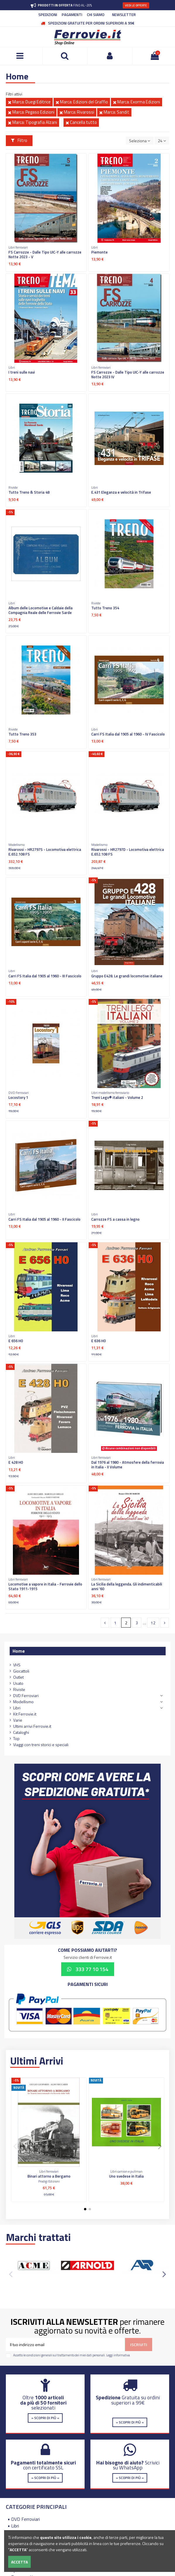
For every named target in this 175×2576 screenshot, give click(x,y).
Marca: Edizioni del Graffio (82, 101)
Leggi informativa (118, 2355)
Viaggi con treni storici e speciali (40, 1744)
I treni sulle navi (21, 372)
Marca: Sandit (114, 112)
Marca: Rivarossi (76, 112)
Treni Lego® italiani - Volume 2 (117, 1097)
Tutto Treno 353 (22, 734)
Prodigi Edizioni (49, 2181)
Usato (18, 1683)
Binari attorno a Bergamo (49, 2176)
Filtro (19, 140)
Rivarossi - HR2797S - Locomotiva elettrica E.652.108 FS (44, 851)
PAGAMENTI (72, 15)
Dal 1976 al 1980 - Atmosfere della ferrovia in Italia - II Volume (127, 1464)
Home (19, 1650)
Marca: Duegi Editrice (29, 101)
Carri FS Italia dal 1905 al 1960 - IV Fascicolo (128, 734)
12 (153, 1623)
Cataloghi (21, 1732)
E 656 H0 (15, 1341)
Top (16, 1738)
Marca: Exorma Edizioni (136, 101)
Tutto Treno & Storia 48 (28, 492)
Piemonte (99, 252)
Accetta (19, 2562)
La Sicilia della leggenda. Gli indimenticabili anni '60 (126, 1586)
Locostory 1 (18, 1097)
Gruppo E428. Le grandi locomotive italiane (126, 976)
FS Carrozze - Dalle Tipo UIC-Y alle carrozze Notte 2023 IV (127, 374)
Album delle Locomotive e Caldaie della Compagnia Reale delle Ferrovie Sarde (40, 610)
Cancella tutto (81, 122)
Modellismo (23, 1702)
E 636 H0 (98, 1341)
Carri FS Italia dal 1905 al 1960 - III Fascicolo (44, 976)
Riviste (19, 1689)
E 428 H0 (15, 1462)
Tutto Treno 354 (105, 608)
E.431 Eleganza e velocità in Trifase (121, 492)
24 (162, 141)
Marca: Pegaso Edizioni (31, 112)
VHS (16, 1665)
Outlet (18, 1677)
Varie (17, 1720)
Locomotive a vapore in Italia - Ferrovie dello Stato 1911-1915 (45, 1586)
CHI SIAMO (95, 15)
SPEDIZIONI (47, 15)
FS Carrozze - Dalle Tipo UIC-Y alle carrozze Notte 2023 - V (44, 254)
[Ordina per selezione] (139, 141)
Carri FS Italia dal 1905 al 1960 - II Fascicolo (44, 1219)
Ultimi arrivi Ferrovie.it (32, 1726)
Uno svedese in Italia (126, 2176)
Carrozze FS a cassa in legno (115, 1219)
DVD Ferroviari (26, 1695)
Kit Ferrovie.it (24, 1714)
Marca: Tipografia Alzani (32, 122)
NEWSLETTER (124, 15)
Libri (16, 1708)
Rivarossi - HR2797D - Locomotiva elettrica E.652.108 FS (127, 851)
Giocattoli (21, 1671)
